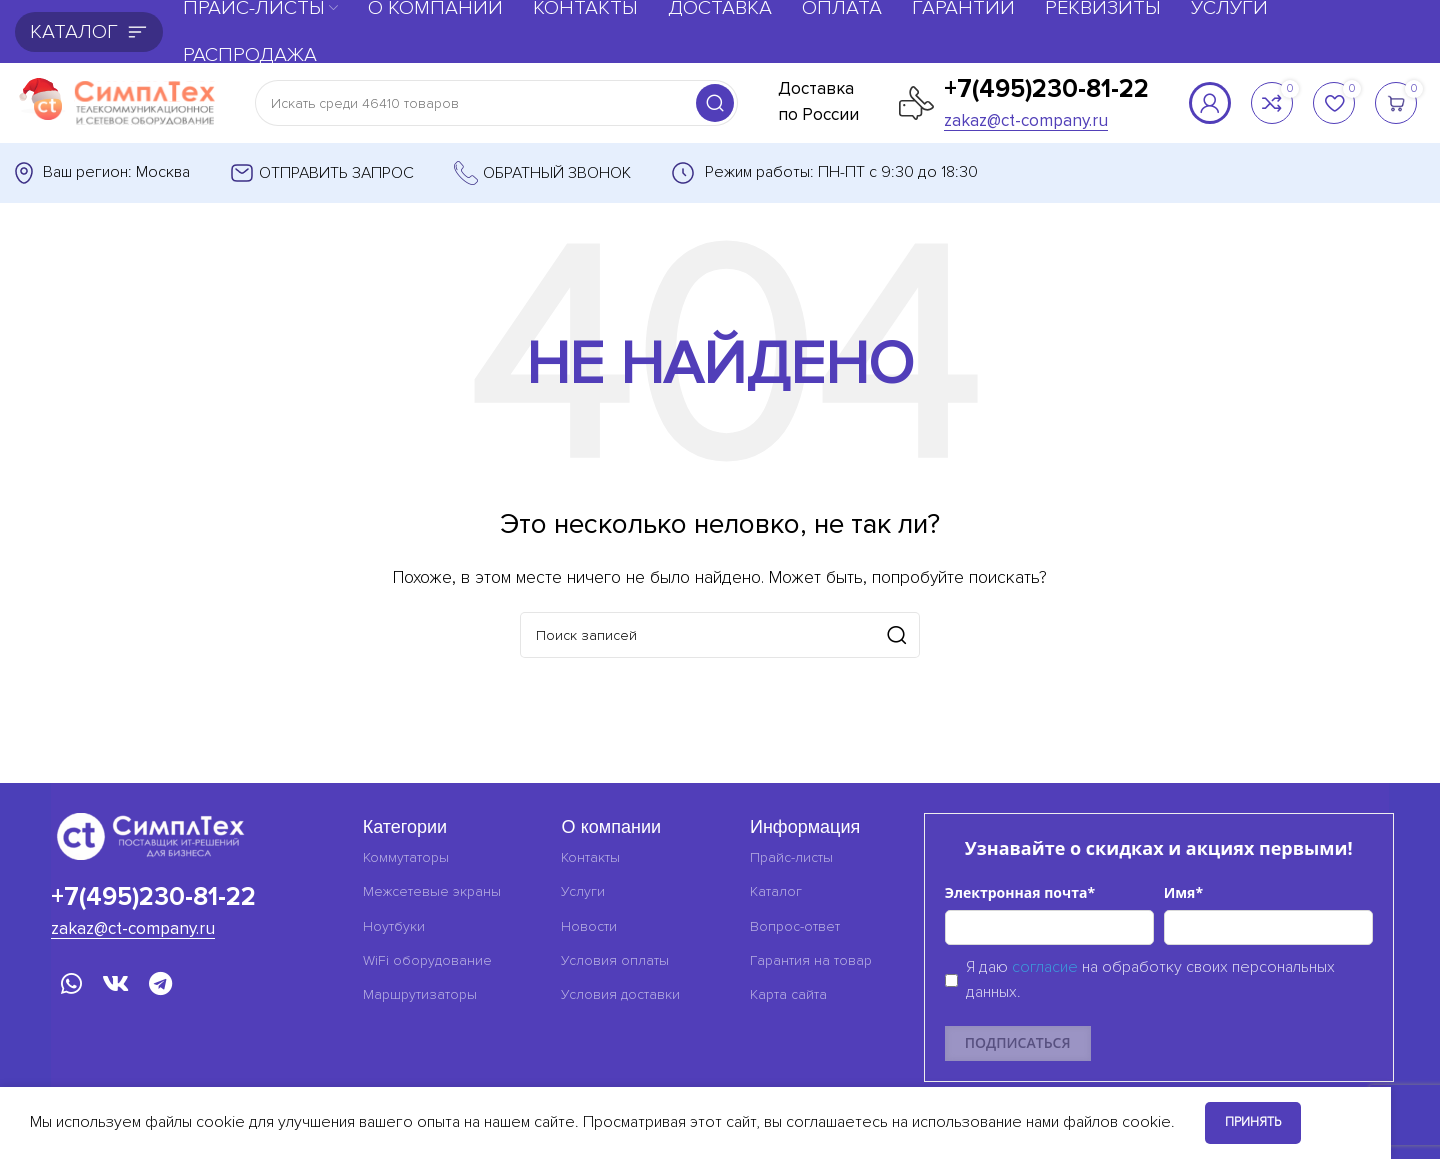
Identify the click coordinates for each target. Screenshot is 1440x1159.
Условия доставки (620, 994)
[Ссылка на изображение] (151, 835)
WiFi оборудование (427, 960)
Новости (589, 926)
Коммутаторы (406, 857)
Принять (1253, 1122)
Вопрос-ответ (795, 926)
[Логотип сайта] (115, 102)
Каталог (776, 891)
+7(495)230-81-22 (1046, 89)
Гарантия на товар (811, 960)
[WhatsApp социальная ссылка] (71, 985)
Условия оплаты (615, 960)
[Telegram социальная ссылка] (160, 985)
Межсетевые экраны (432, 891)
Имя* (1183, 892)
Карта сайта (788, 994)
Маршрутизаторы (420, 994)
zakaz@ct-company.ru (1026, 120)
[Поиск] (496, 103)
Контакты (590, 857)
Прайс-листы (791, 857)
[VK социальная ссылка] (115, 985)
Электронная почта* (1020, 892)
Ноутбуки (394, 926)
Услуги (583, 891)
